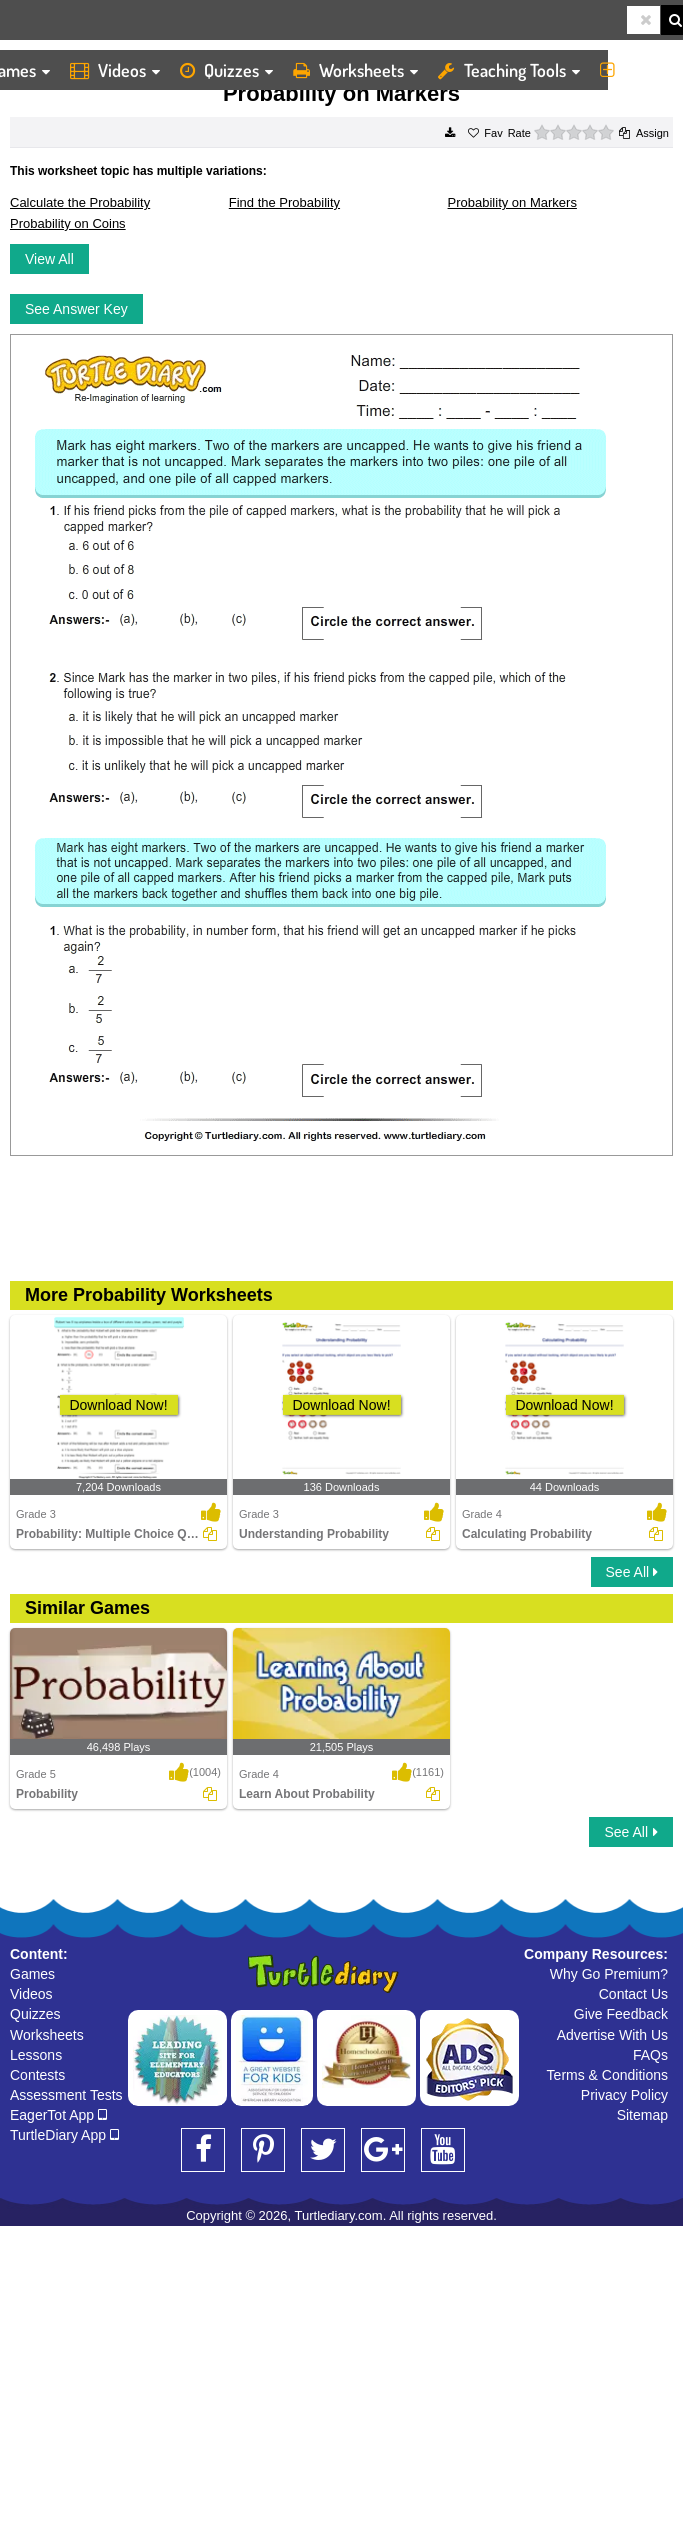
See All (632, 1572)
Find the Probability (284, 202)
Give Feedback (621, 2014)
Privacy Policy (624, 2095)
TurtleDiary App (64, 2135)
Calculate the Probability (80, 202)
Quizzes (226, 70)
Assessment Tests (66, 2095)
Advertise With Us (612, 2035)
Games (32, 1974)
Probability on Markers (512, 202)
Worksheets (355, 70)
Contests (37, 2075)
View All (49, 259)
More (636, 70)
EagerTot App (58, 2115)
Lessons (36, 2055)
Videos (115, 70)
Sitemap (642, 2115)
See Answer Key (76, 309)
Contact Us (633, 1994)
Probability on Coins (68, 223)
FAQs (650, 2055)
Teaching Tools (509, 70)
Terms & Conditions (607, 2075)
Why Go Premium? (609, 1974)
